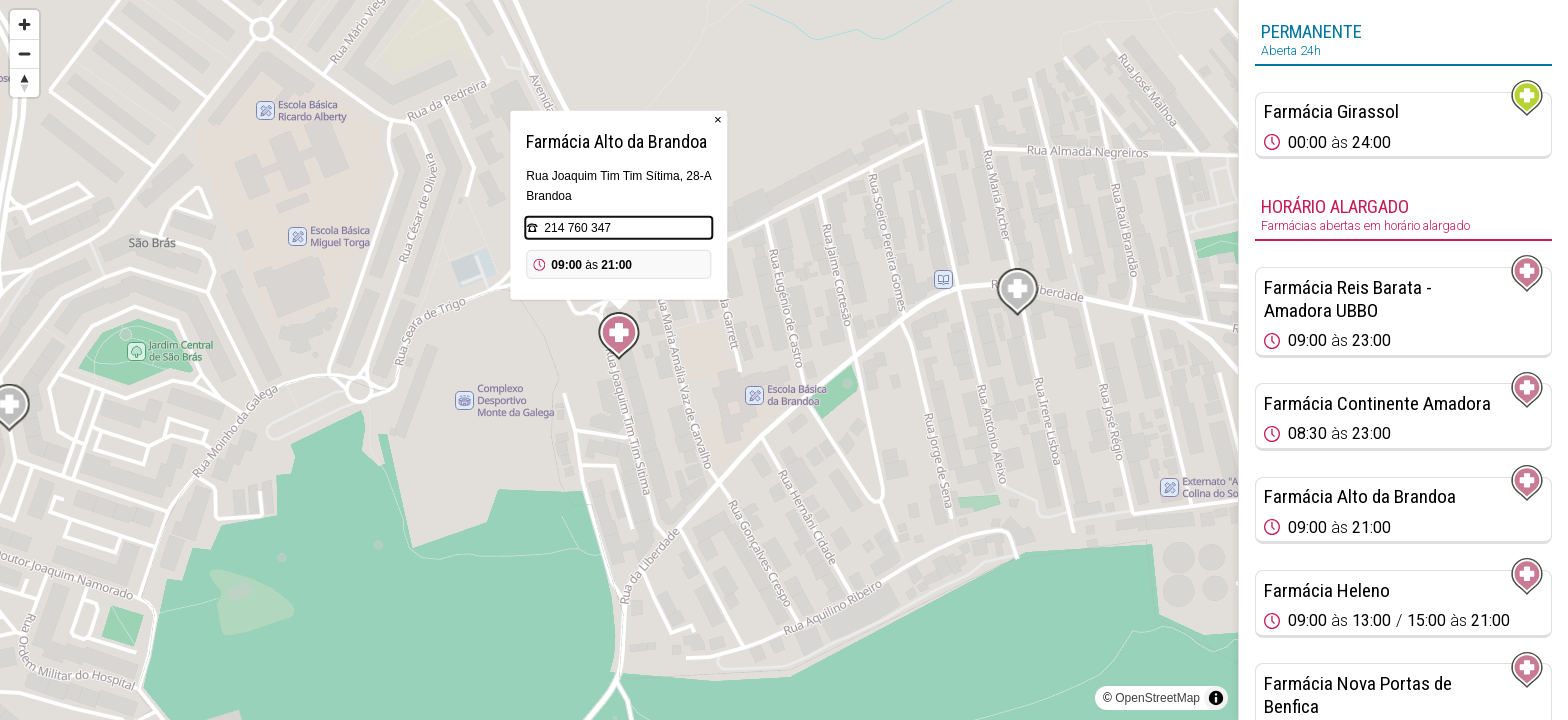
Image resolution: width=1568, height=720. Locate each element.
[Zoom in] (24, 24)
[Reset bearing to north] (24, 82)
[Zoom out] (24, 53)
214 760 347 (577, 228)
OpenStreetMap (1157, 698)
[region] (619, 360)
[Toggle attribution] (1216, 698)
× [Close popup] (718, 119)
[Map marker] (619, 336)
